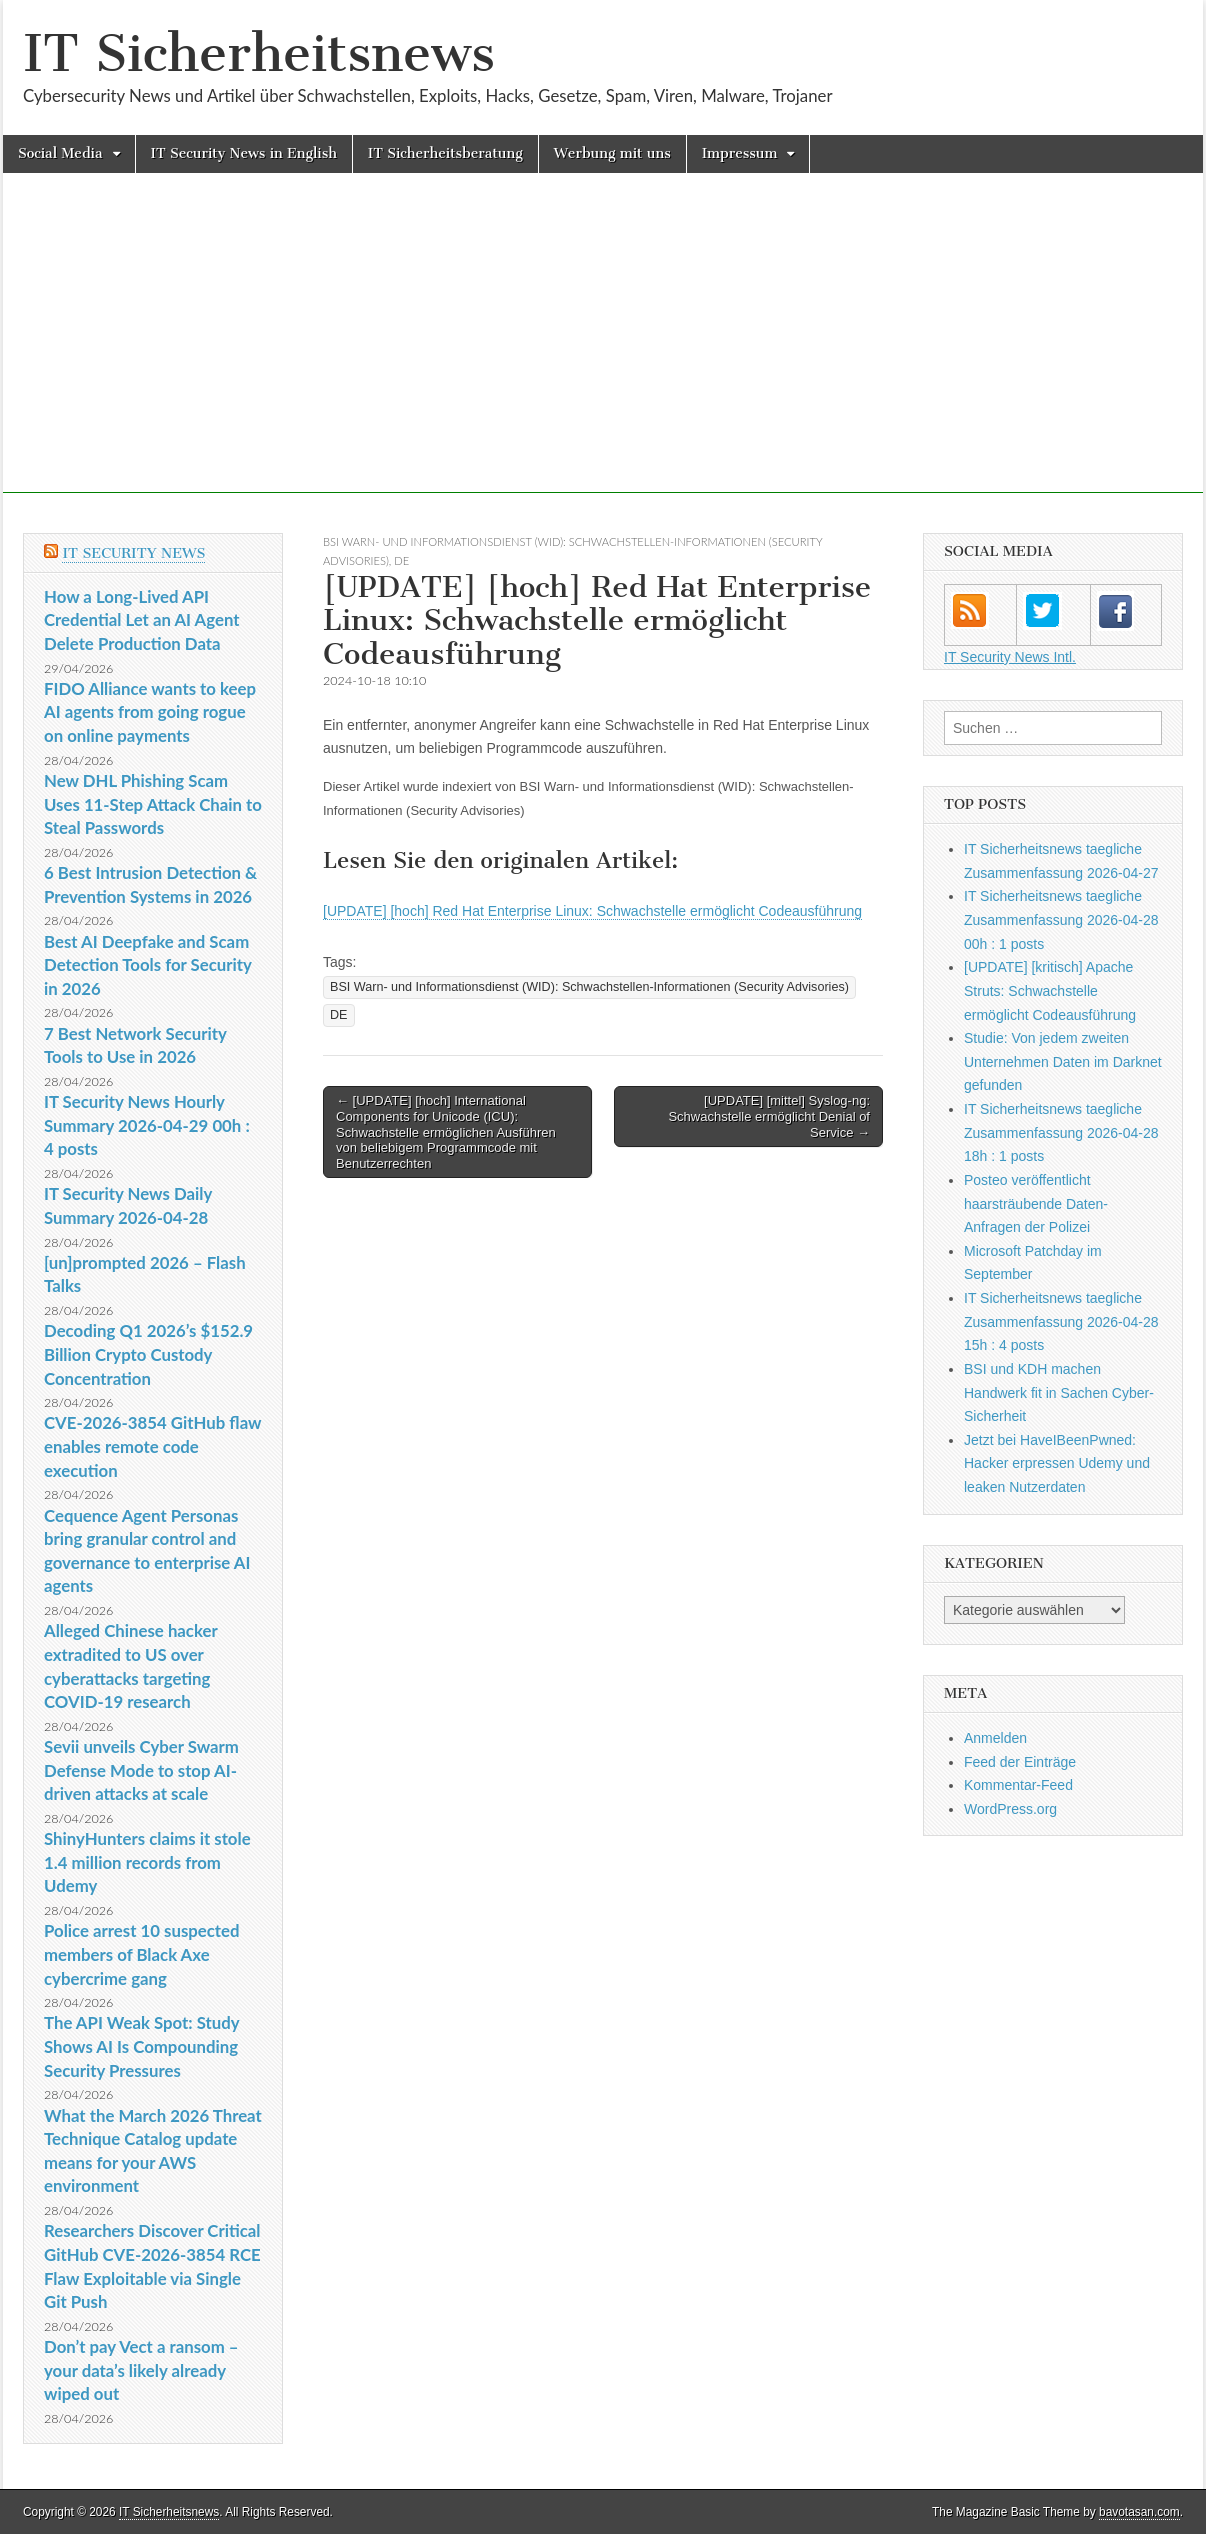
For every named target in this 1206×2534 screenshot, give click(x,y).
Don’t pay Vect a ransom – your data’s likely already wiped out (141, 2370)
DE (401, 560)
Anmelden (995, 1738)
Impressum (740, 153)
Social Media (60, 153)
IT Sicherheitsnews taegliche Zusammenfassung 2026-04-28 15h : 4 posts (1061, 1321)
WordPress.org (1010, 1809)
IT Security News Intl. (1010, 657)
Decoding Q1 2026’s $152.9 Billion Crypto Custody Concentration (148, 1354)
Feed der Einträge (1020, 1762)
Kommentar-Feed (1018, 1785)
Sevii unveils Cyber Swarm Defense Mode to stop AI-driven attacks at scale (141, 1770)
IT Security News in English (244, 153)
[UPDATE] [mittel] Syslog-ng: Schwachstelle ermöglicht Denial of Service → (769, 1116)
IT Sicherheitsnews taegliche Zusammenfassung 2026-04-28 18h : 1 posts (1061, 1132)
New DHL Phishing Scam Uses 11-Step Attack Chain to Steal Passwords (153, 804)
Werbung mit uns (612, 153)
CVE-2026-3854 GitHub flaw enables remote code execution (152, 1446)
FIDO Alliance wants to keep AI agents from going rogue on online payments (150, 712)
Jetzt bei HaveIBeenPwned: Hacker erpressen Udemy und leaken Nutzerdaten (1057, 1463)
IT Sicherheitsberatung (445, 153)
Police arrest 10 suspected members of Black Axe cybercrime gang (142, 1954)
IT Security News (133, 553)
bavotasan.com (1139, 2512)
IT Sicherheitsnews (259, 53)
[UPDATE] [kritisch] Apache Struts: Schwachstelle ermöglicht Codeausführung (1050, 990)
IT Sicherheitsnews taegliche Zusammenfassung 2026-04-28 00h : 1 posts (1061, 919)
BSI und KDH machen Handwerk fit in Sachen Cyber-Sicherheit (1059, 1392)
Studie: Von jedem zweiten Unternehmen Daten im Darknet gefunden (1063, 1061)
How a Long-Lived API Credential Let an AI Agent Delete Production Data (142, 620)
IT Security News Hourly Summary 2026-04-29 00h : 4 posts (147, 1125)
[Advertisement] (603, 353)
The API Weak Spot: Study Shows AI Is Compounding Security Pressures (141, 2046)
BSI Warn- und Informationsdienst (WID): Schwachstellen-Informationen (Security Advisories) (589, 987)
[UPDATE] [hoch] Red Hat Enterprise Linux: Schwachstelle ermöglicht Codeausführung (592, 911)
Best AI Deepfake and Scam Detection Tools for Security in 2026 (147, 965)
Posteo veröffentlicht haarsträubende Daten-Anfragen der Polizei (1036, 1203)
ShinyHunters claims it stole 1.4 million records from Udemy (147, 1862)
